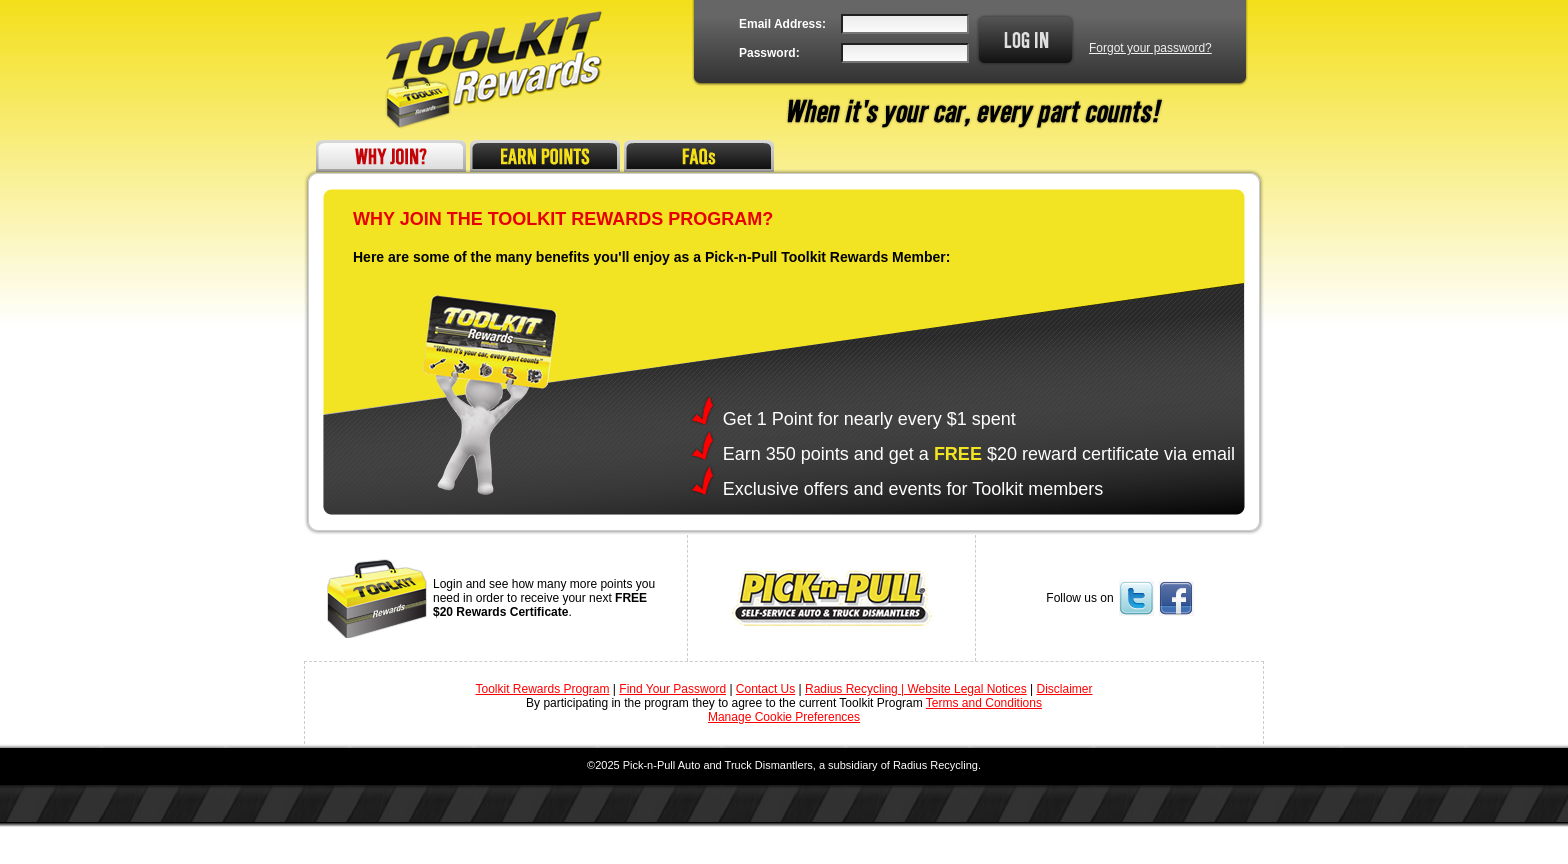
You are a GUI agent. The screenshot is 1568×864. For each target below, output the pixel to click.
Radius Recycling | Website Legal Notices (916, 689)
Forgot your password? (1150, 48)
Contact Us (765, 689)
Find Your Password (672, 689)
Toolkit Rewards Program (542, 689)
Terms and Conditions (984, 703)
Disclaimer (1064, 689)
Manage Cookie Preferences (784, 717)
